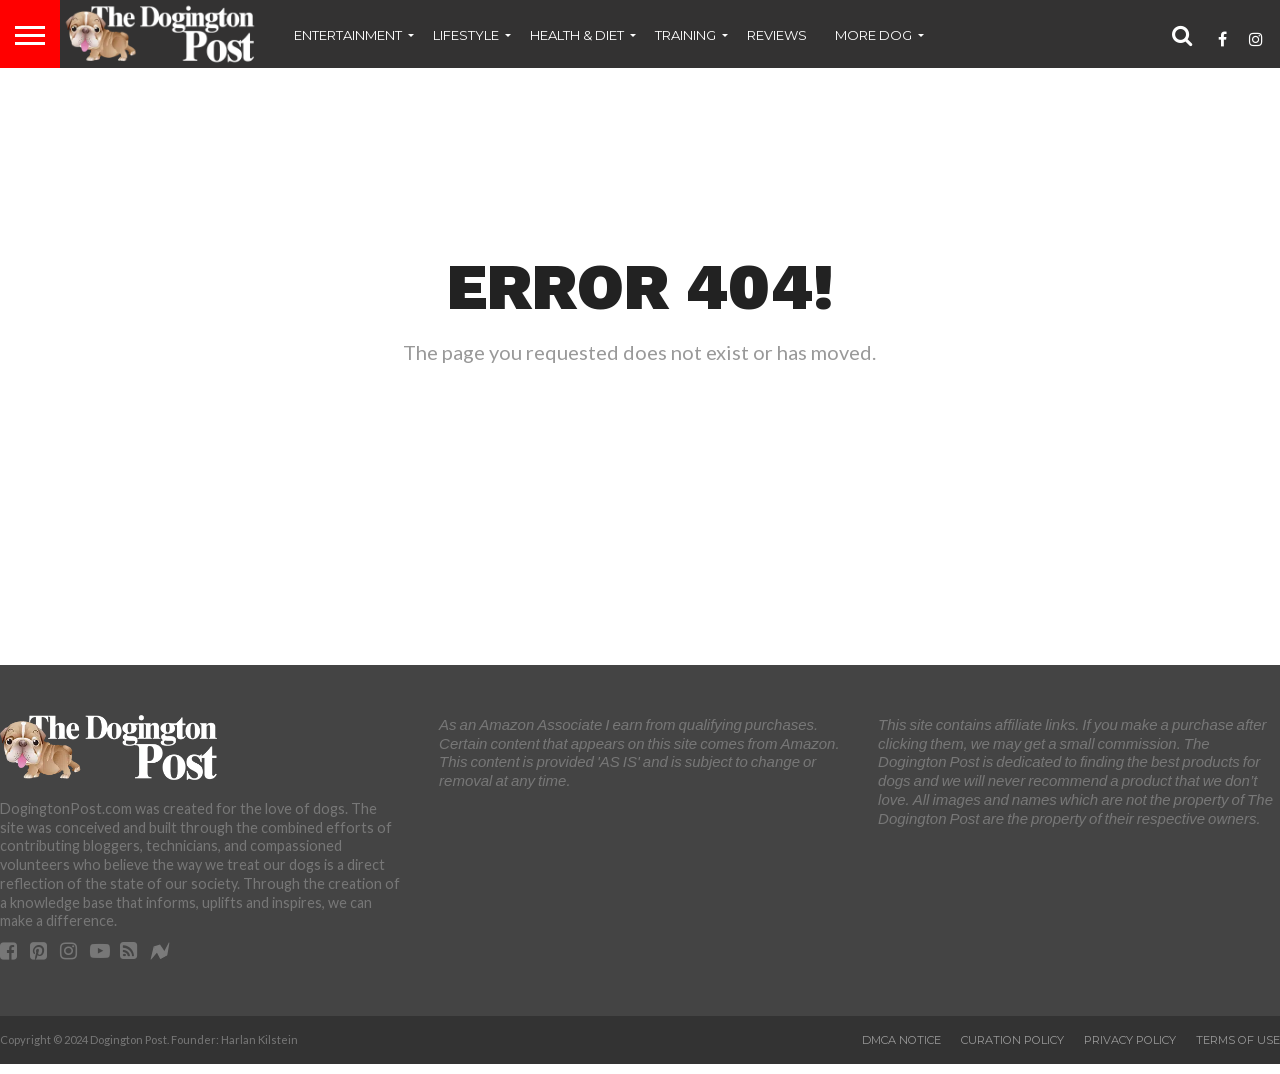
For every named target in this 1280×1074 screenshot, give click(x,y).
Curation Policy (1012, 1040)
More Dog (873, 35)
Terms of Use (1238, 1040)
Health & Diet (577, 35)
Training (685, 35)
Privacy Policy (1130, 1040)
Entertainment (348, 35)
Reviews (777, 35)
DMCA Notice (901, 1040)
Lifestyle (466, 35)
